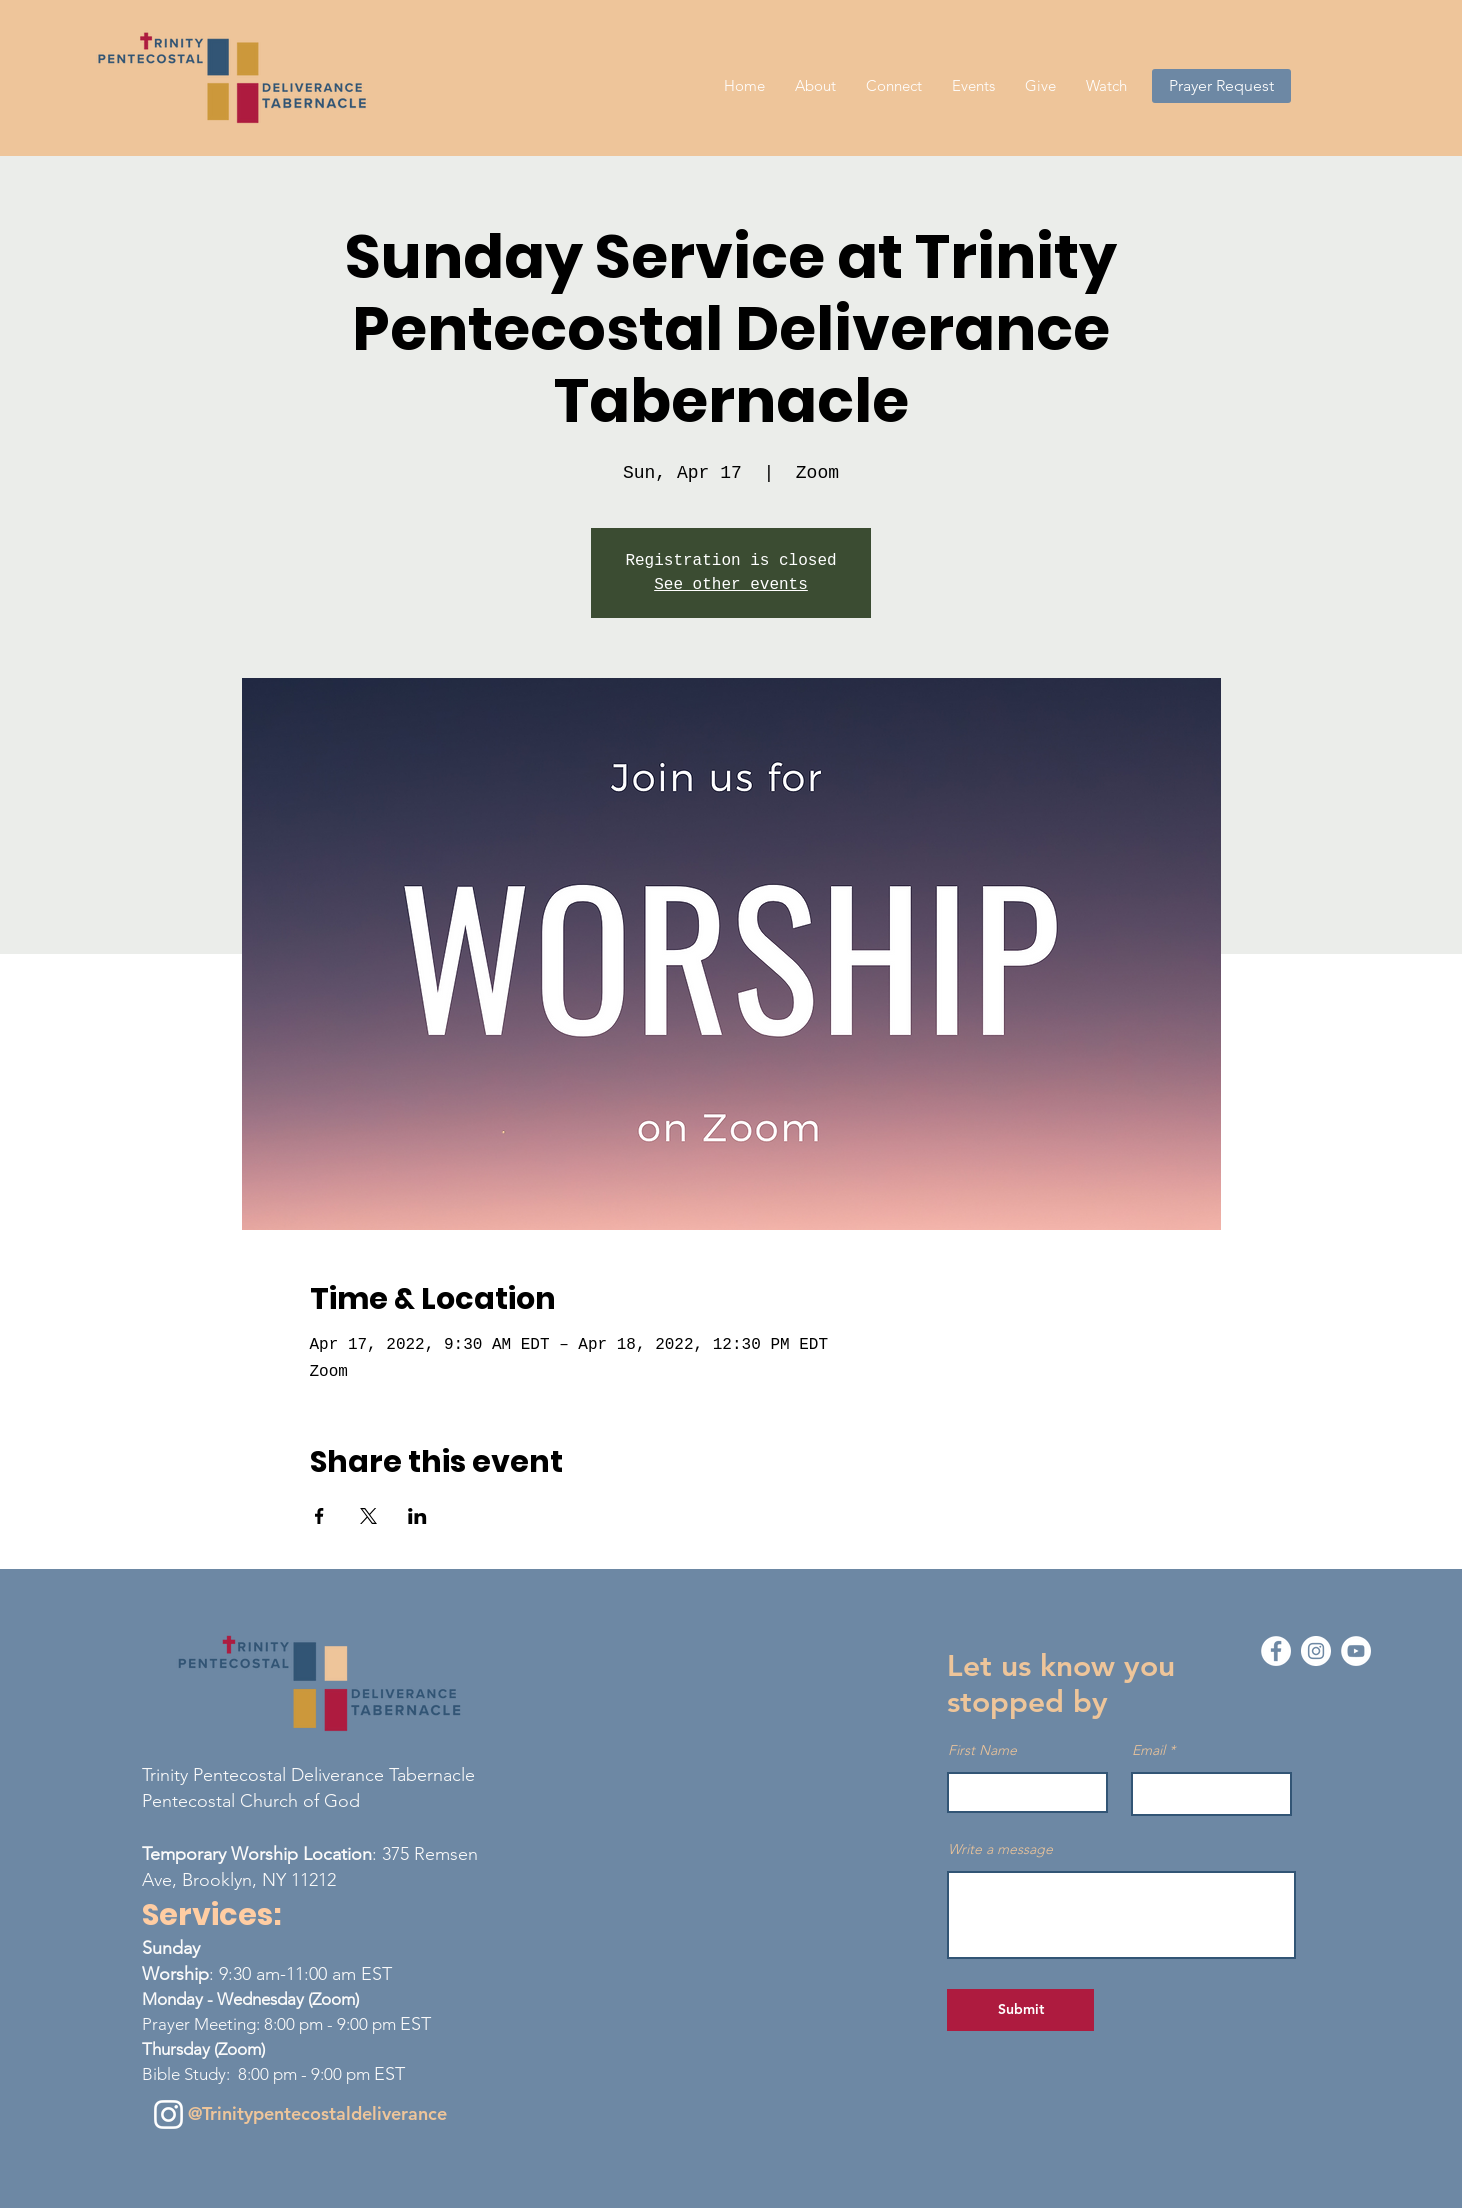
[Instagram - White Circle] (1316, 1651)
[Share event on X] (368, 1516)
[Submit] (1020, 2010)
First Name (982, 1750)
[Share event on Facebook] (319, 1516)
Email (1148, 1750)
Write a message (1000, 1849)
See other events (731, 585)
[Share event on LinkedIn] (417, 1516)
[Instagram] (168, 2114)
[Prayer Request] (1221, 86)
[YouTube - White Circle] (1356, 1651)
